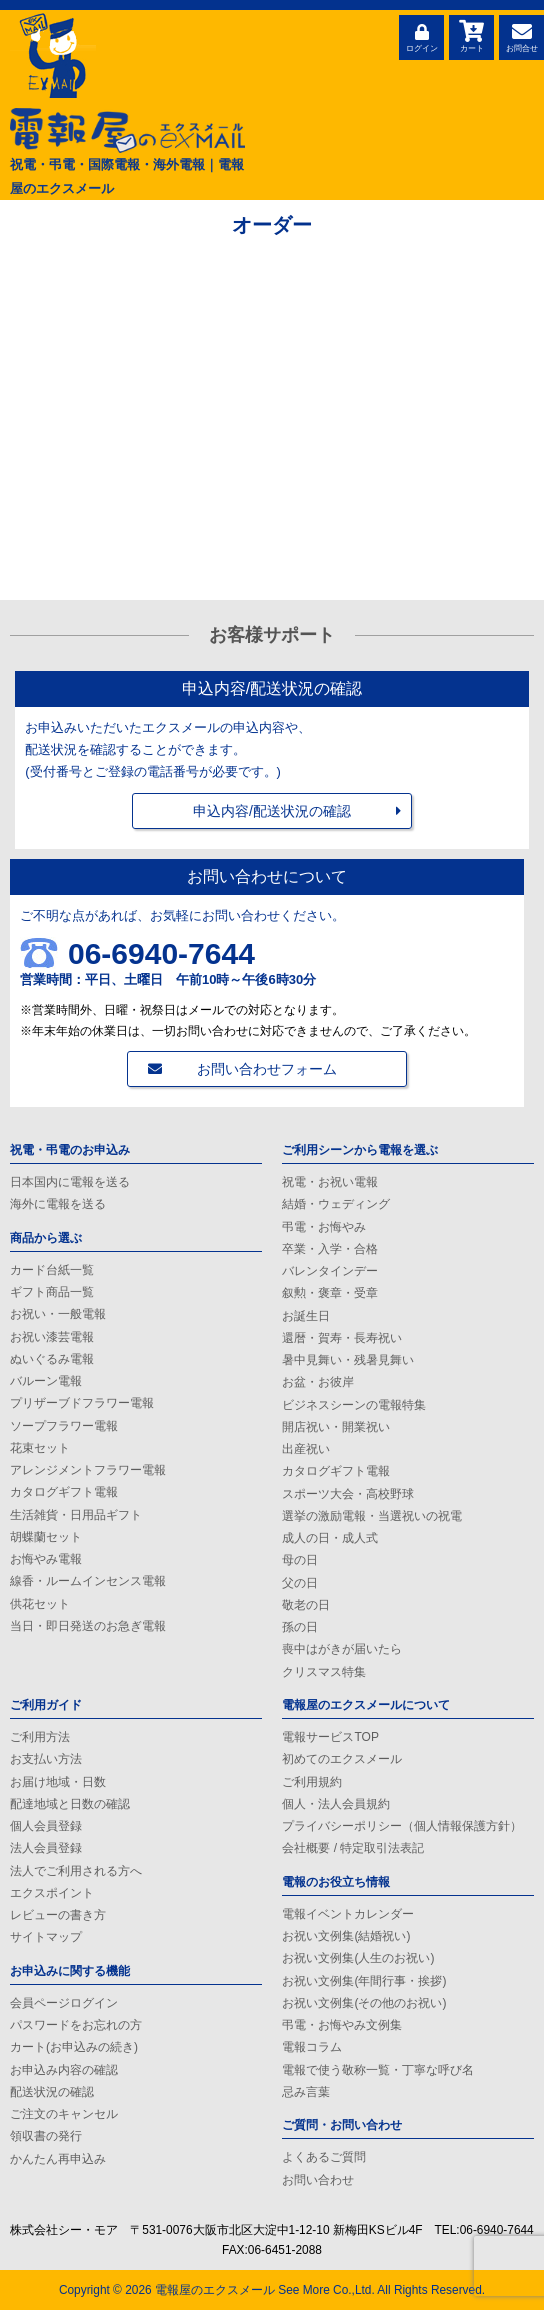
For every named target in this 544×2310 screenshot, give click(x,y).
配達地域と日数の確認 (70, 1804)
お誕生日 (306, 1316)
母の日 (300, 1560)
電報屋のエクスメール (215, 2290)
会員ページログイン (64, 2003)
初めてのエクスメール (342, 1759)
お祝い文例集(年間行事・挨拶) (364, 1981)
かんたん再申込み (58, 2159)
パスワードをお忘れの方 (76, 2025)
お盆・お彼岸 (318, 1382)
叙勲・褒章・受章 (330, 1293)
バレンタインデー (330, 1271)
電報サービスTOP (330, 1737)
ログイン (421, 35)
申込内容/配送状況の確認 (272, 811)
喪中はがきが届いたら (342, 1649)
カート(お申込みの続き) (74, 2047)
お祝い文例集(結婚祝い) (346, 1936)
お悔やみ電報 (46, 1559)
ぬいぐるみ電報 (52, 1359)
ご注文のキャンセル (64, 2114)
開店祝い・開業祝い (336, 1427)
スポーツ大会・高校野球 (348, 1494)
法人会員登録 (46, 1848)
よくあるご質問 (324, 2157)
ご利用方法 (40, 1737)
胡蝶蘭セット (46, 1537)
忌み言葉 (306, 2092)
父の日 (300, 1583)
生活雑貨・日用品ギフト (76, 1515)
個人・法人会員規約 (336, 1804)
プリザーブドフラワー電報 (82, 1403)
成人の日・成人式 (330, 1538)
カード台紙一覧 (52, 1270)
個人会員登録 (46, 1826)
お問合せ (521, 35)
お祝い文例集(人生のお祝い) (358, 1958)
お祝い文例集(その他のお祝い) (364, 2003)
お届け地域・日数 (58, 1782)
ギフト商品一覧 (52, 1292)
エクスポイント (52, 1893)
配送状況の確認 (52, 2092)
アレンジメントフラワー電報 (88, 1470)
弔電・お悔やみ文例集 (342, 2025)
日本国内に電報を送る (70, 1182)
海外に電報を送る (58, 1204)
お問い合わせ (318, 2180)
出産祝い (306, 1449)
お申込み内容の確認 (64, 2070)
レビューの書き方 (58, 1915)
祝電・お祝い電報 (330, 1182)
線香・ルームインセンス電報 (88, 1581)
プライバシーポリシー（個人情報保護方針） (402, 1826)
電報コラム (312, 2047)
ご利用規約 (312, 1782)
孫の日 (300, 1627)
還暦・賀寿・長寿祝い (342, 1338)
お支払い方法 (46, 1759)
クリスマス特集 (324, 1672)
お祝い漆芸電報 (52, 1337)
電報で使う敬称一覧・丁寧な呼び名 (378, 2070)
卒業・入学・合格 (330, 1249)
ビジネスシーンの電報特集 (354, 1405)
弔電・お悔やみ (324, 1227)
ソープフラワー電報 (64, 1426)
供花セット (40, 1604)
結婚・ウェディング (336, 1204)
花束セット (40, 1448)
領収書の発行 (46, 2136)
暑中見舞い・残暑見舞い (348, 1360)
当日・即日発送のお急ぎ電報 (88, 1626)
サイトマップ (46, 1937)
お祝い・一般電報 (58, 1314)
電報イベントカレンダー (348, 1914)
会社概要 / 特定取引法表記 (353, 1848)
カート (471, 35)
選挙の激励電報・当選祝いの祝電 (372, 1516)
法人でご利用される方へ (76, 1871)
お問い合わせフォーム (267, 1069)
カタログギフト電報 (64, 1492)
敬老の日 (306, 1605)
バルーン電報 (46, 1381)
